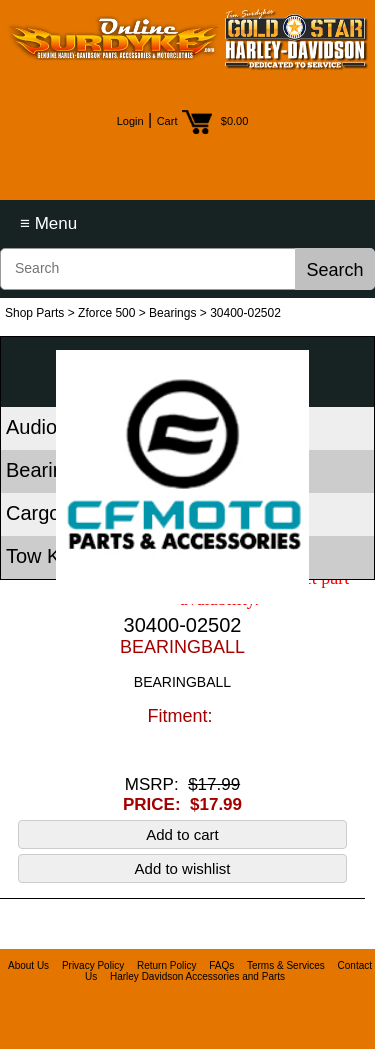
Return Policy (166, 965)
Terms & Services (286, 965)
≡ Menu (48, 223)
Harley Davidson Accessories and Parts (197, 976)
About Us (28, 965)
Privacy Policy (93, 965)
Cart (167, 121)
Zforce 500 (106, 313)
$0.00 (235, 121)
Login (130, 121)
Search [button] (334, 270)
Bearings (172, 313)
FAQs (221, 965)
